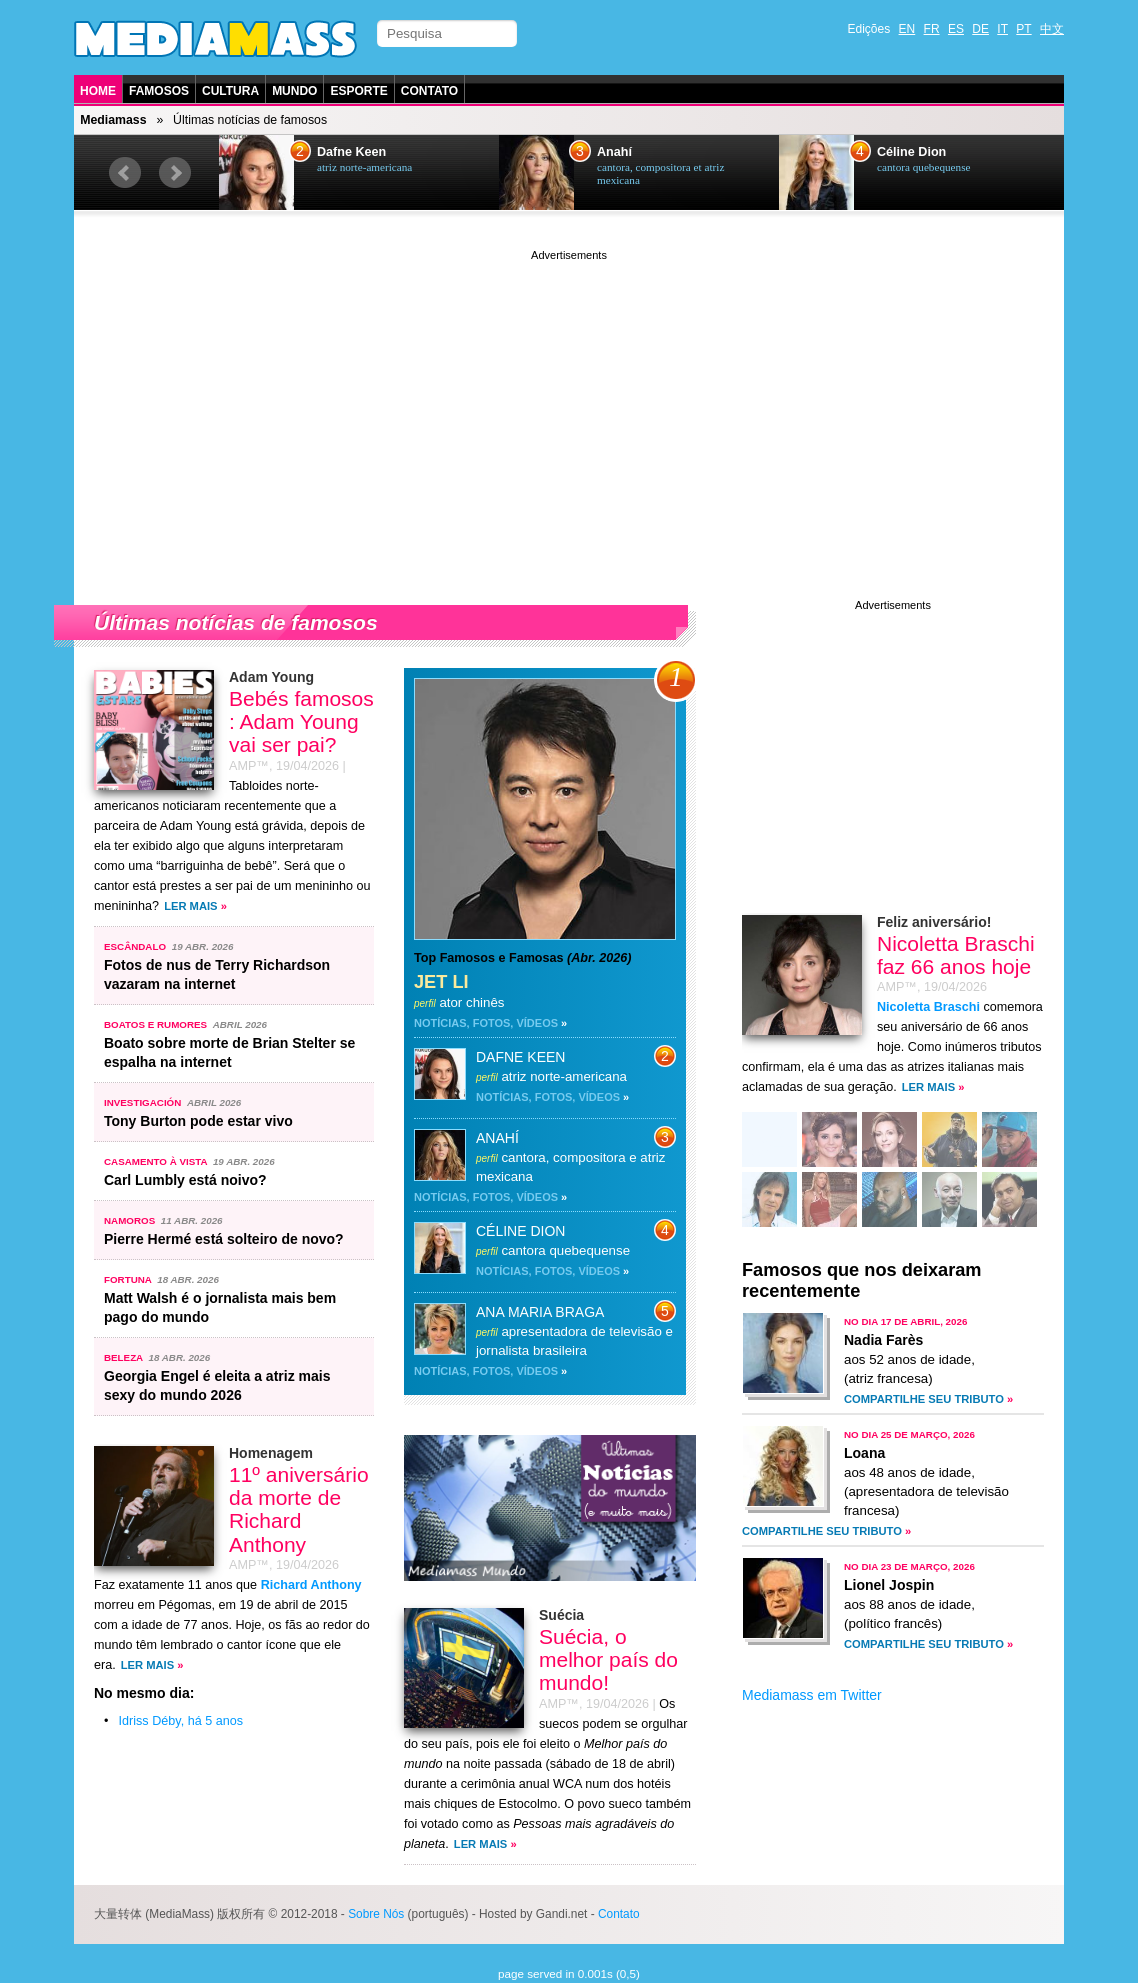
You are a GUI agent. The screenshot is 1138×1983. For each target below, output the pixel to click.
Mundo (294, 91)
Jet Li (441, 982)
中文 (1052, 29)
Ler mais (190, 906)
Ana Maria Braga (540, 1312)
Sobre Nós (376, 1914)
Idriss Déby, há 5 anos (181, 1721)
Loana (864, 1453)
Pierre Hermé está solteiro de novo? (224, 1239)
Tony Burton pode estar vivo (198, 1121)
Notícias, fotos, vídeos (486, 1023)
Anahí (614, 152)
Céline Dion (911, 152)
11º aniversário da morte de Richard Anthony (299, 1509)
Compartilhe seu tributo (924, 1399)
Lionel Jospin (889, 1585)
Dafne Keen (351, 152)
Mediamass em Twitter (812, 1695)
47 (1009, 1141)
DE (980, 29)
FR (932, 29)
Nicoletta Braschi (928, 1007)
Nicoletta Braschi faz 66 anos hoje (956, 955)
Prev (125, 173)
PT (1023, 29)
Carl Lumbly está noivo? (185, 1180)
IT (1002, 29)
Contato (429, 91)
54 (769, 1141)
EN (907, 29)
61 (889, 1141)
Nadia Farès (883, 1340)
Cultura (230, 91)
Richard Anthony (311, 1585)
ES (956, 29)
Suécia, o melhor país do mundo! (608, 1659)
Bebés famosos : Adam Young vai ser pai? (301, 721)
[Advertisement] (569, 405)
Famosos (159, 91)
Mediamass (113, 120)
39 (829, 1201)
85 (769, 1201)
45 (829, 1141)
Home (98, 91)
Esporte (358, 91)
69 (949, 1141)
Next (175, 173)
